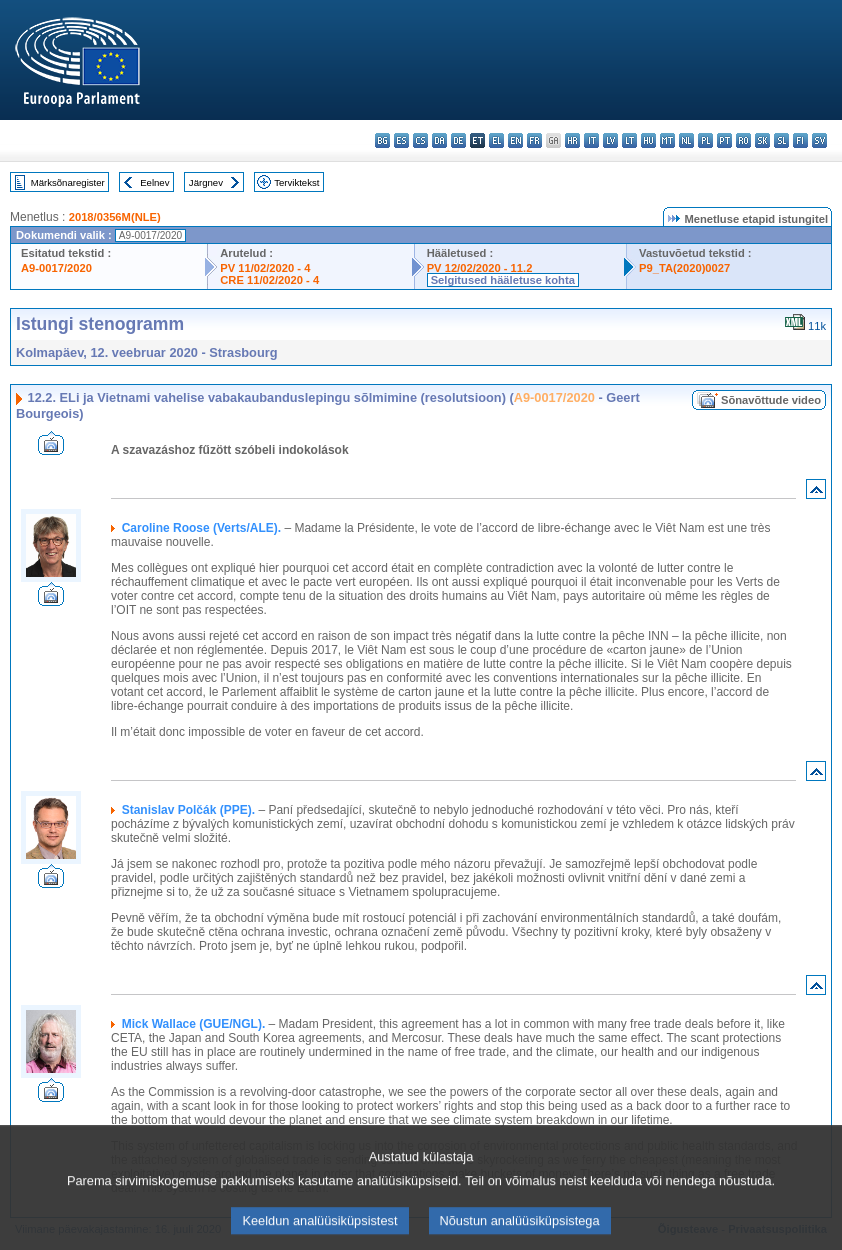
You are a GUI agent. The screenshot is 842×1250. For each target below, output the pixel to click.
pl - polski (705, 140)
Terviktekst (296, 182)
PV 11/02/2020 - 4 (265, 268)
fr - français (534, 140)
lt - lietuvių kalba (629, 140)
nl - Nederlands (686, 140)
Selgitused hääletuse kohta (503, 280)
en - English (515, 140)
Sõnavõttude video (771, 400)
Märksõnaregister (68, 182)
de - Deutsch (458, 140)
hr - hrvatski (572, 140)
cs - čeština (420, 140)
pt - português (724, 140)
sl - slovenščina (781, 140)
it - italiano (591, 140)
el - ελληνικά (496, 140)
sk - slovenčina (762, 140)
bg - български (382, 140)
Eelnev (154, 182)
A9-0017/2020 (56, 268)
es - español (401, 140)
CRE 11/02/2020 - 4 (269, 280)
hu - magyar (648, 140)
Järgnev (206, 182)
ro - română (743, 140)
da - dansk (439, 140)
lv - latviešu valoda (610, 140)
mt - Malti (667, 140)
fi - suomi (800, 140)
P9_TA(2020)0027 (684, 268)
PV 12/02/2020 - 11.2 (480, 268)
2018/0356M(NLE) (115, 217)
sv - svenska (819, 140)
